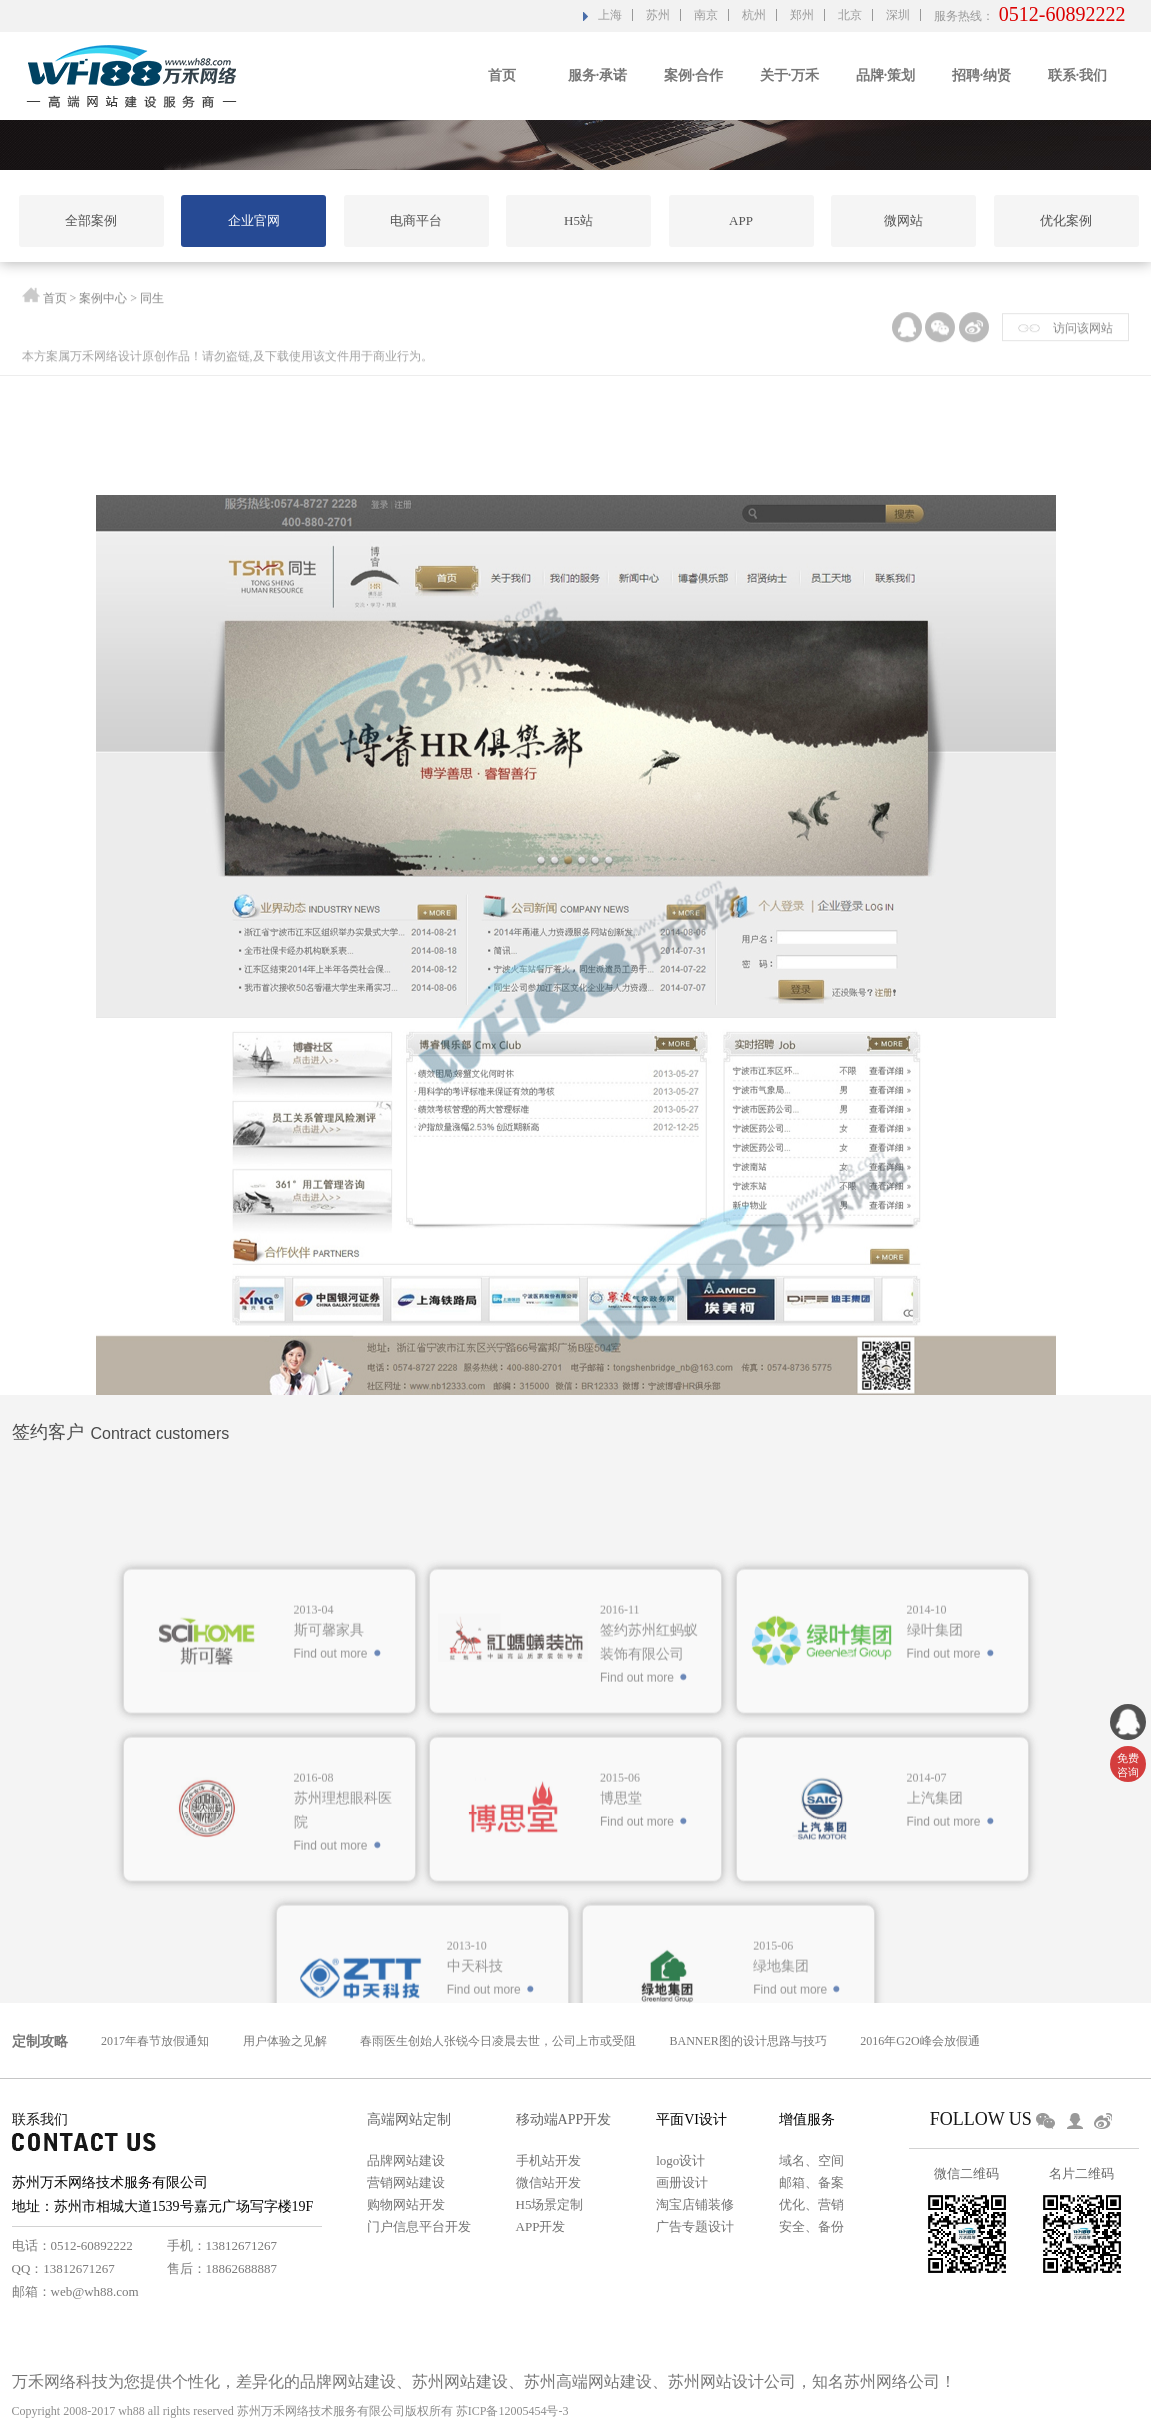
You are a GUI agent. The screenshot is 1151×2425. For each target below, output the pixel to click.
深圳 (898, 15)
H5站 (578, 220)
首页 (502, 75)
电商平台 (416, 220)
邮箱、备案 (811, 2182)
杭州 (754, 15)
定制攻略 (40, 2041)
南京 (706, 15)
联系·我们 (1078, 75)
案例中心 (103, 302)
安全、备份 (811, 2226)
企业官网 (254, 220)
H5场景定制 (550, 2204)
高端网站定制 (409, 2119)
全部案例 (91, 220)
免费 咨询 (1128, 1765)
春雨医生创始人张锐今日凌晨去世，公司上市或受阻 (498, 2041)
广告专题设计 (695, 2226)
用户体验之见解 (285, 2041)
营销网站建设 (406, 2182)
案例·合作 (694, 75)
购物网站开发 (406, 2204)
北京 (850, 15)
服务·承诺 (598, 75)
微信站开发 (548, 2182)
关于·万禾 (790, 75)
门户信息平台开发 (419, 2226)
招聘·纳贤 (982, 75)
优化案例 (1066, 220)
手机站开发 (548, 2160)
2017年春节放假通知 (155, 2041)
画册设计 (682, 2182)
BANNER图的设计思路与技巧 (748, 2041)
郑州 (802, 15)
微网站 (903, 220)
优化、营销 (811, 2204)
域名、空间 (811, 2160)
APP (741, 220)
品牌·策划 (886, 75)
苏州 (658, 15)
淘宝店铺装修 (695, 2204)
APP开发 (541, 2226)
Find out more (331, 1799)
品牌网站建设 (406, 2160)
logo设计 (680, 2160)
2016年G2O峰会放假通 (919, 2041)
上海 (610, 15)
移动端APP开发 (564, 2119)
